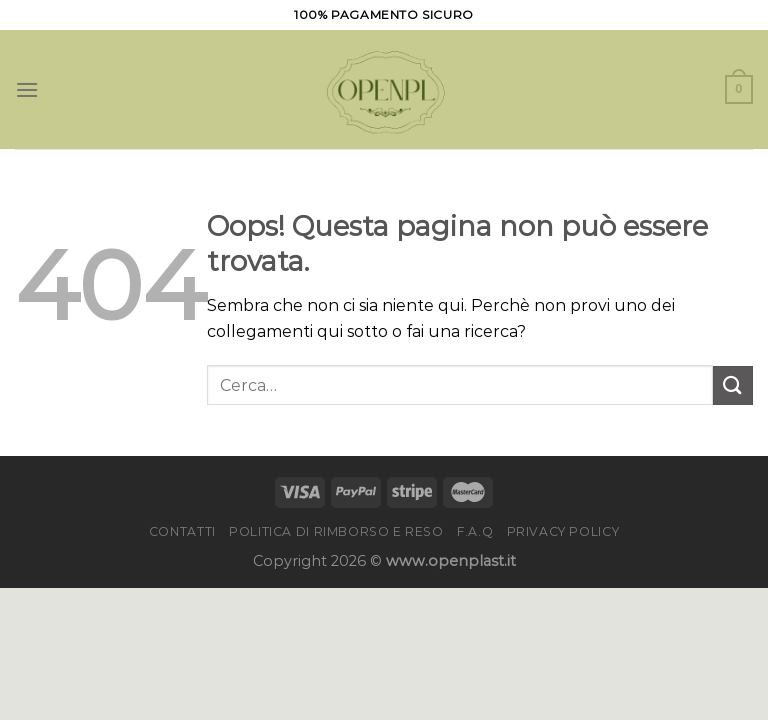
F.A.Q (475, 531)
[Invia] (733, 385)
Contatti (182, 531)
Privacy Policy (563, 531)
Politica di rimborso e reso (336, 531)
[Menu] (27, 89)
